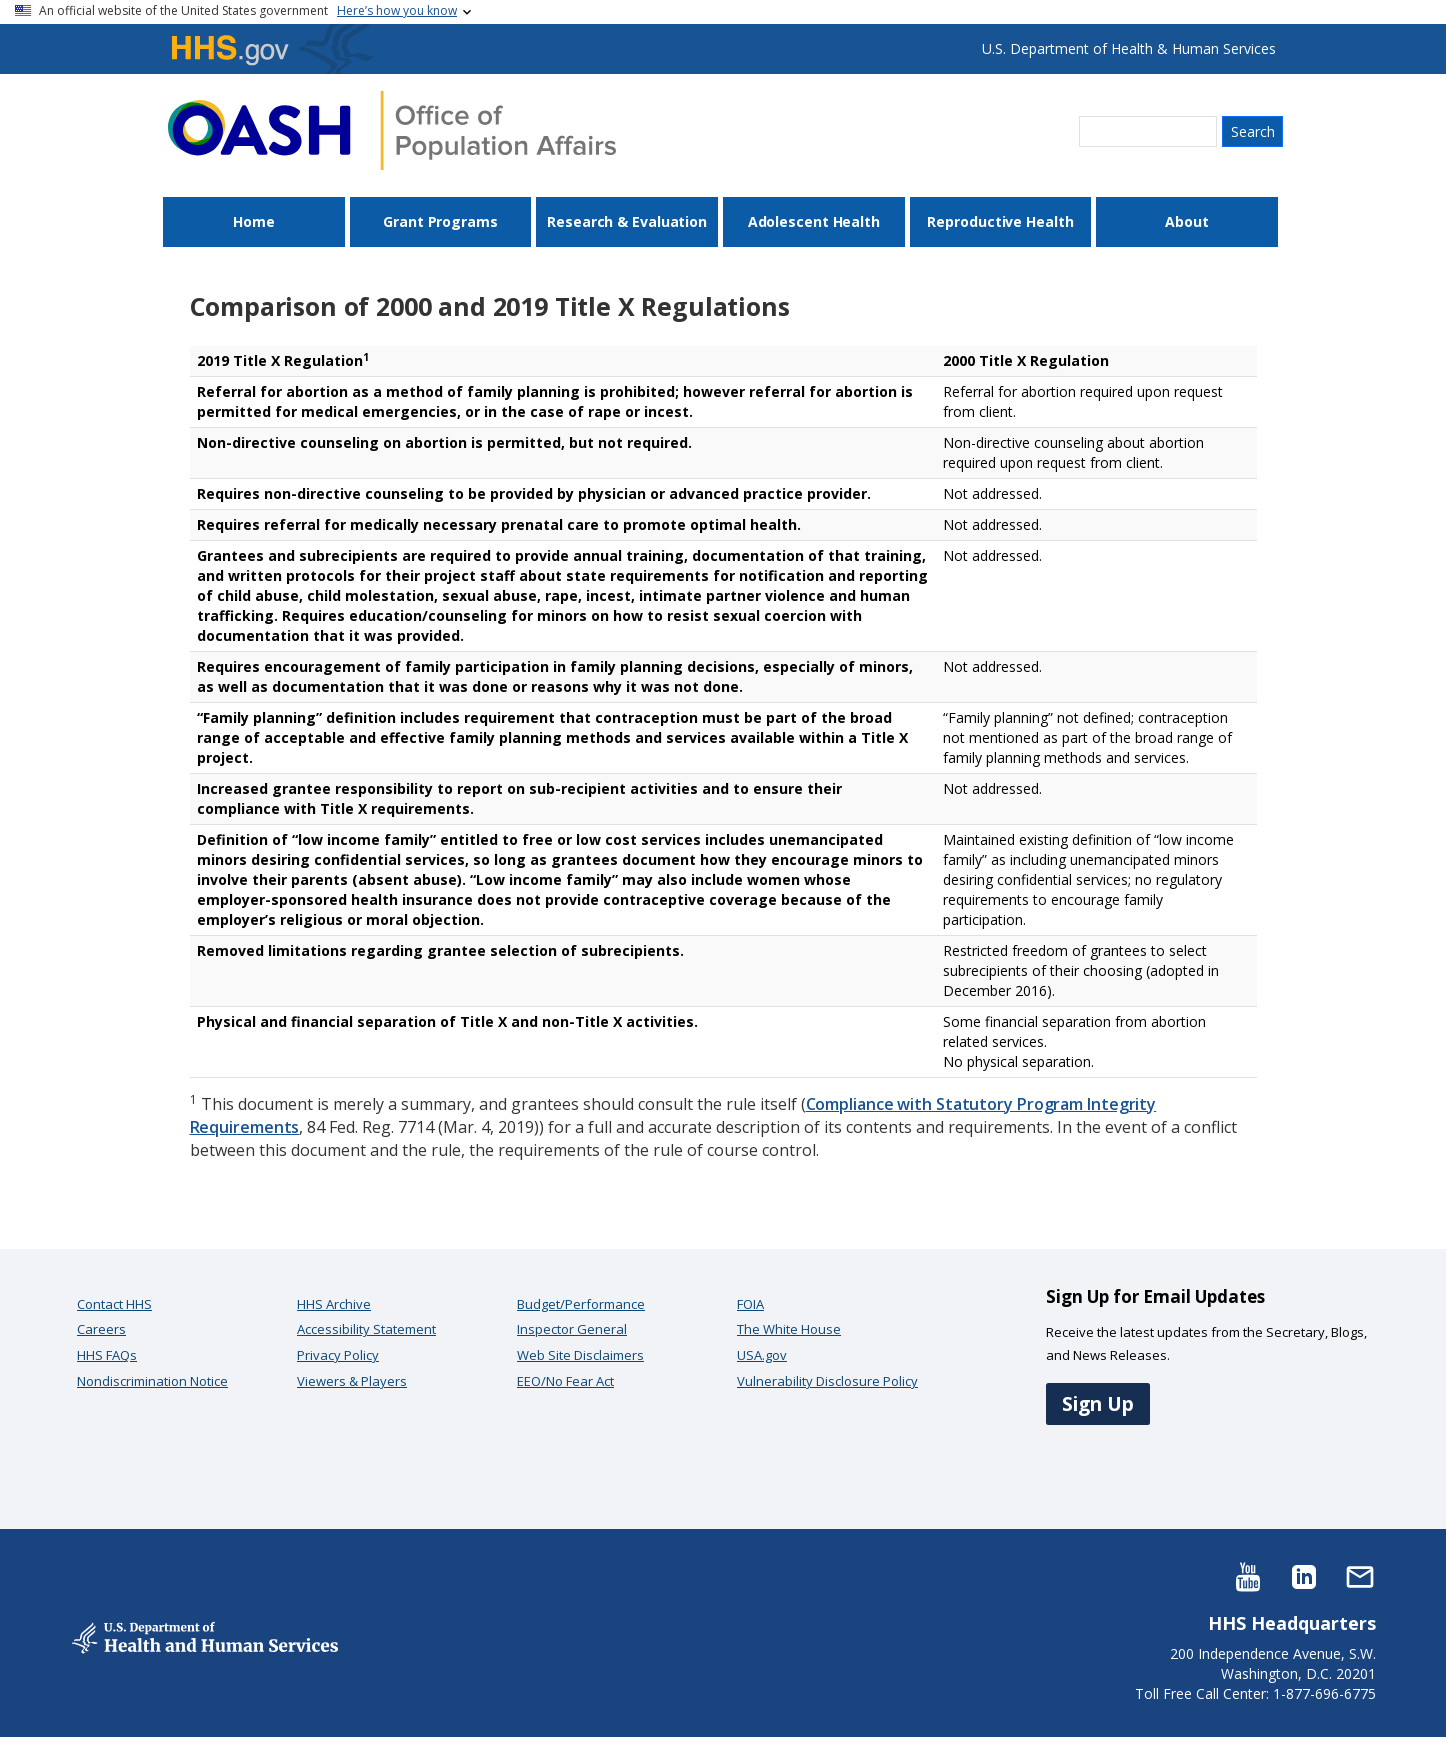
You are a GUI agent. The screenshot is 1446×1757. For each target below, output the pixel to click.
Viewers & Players (352, 1381)
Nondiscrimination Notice (152, 1381)
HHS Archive (334, 1304)
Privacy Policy (338, 1355)
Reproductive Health (1000, 221)
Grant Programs (440, 221)
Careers (101, 1329)
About (1187, 221)
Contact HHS (114, 1304)
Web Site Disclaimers (580, 1355)
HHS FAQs (107, 1355)
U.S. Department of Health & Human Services (1129, 48)
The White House (789, 1329)
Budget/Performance (581, 1304)
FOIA (750, 1304)
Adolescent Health (814, 221)
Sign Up (1098, 1403)
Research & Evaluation (627, 221)
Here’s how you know (397, 10)
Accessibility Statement (366, 1329)
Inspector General (572, 1329)
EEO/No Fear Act (565, 1381)
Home (254, 221)
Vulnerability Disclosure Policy (827, 1381)
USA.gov (762, 1355)
